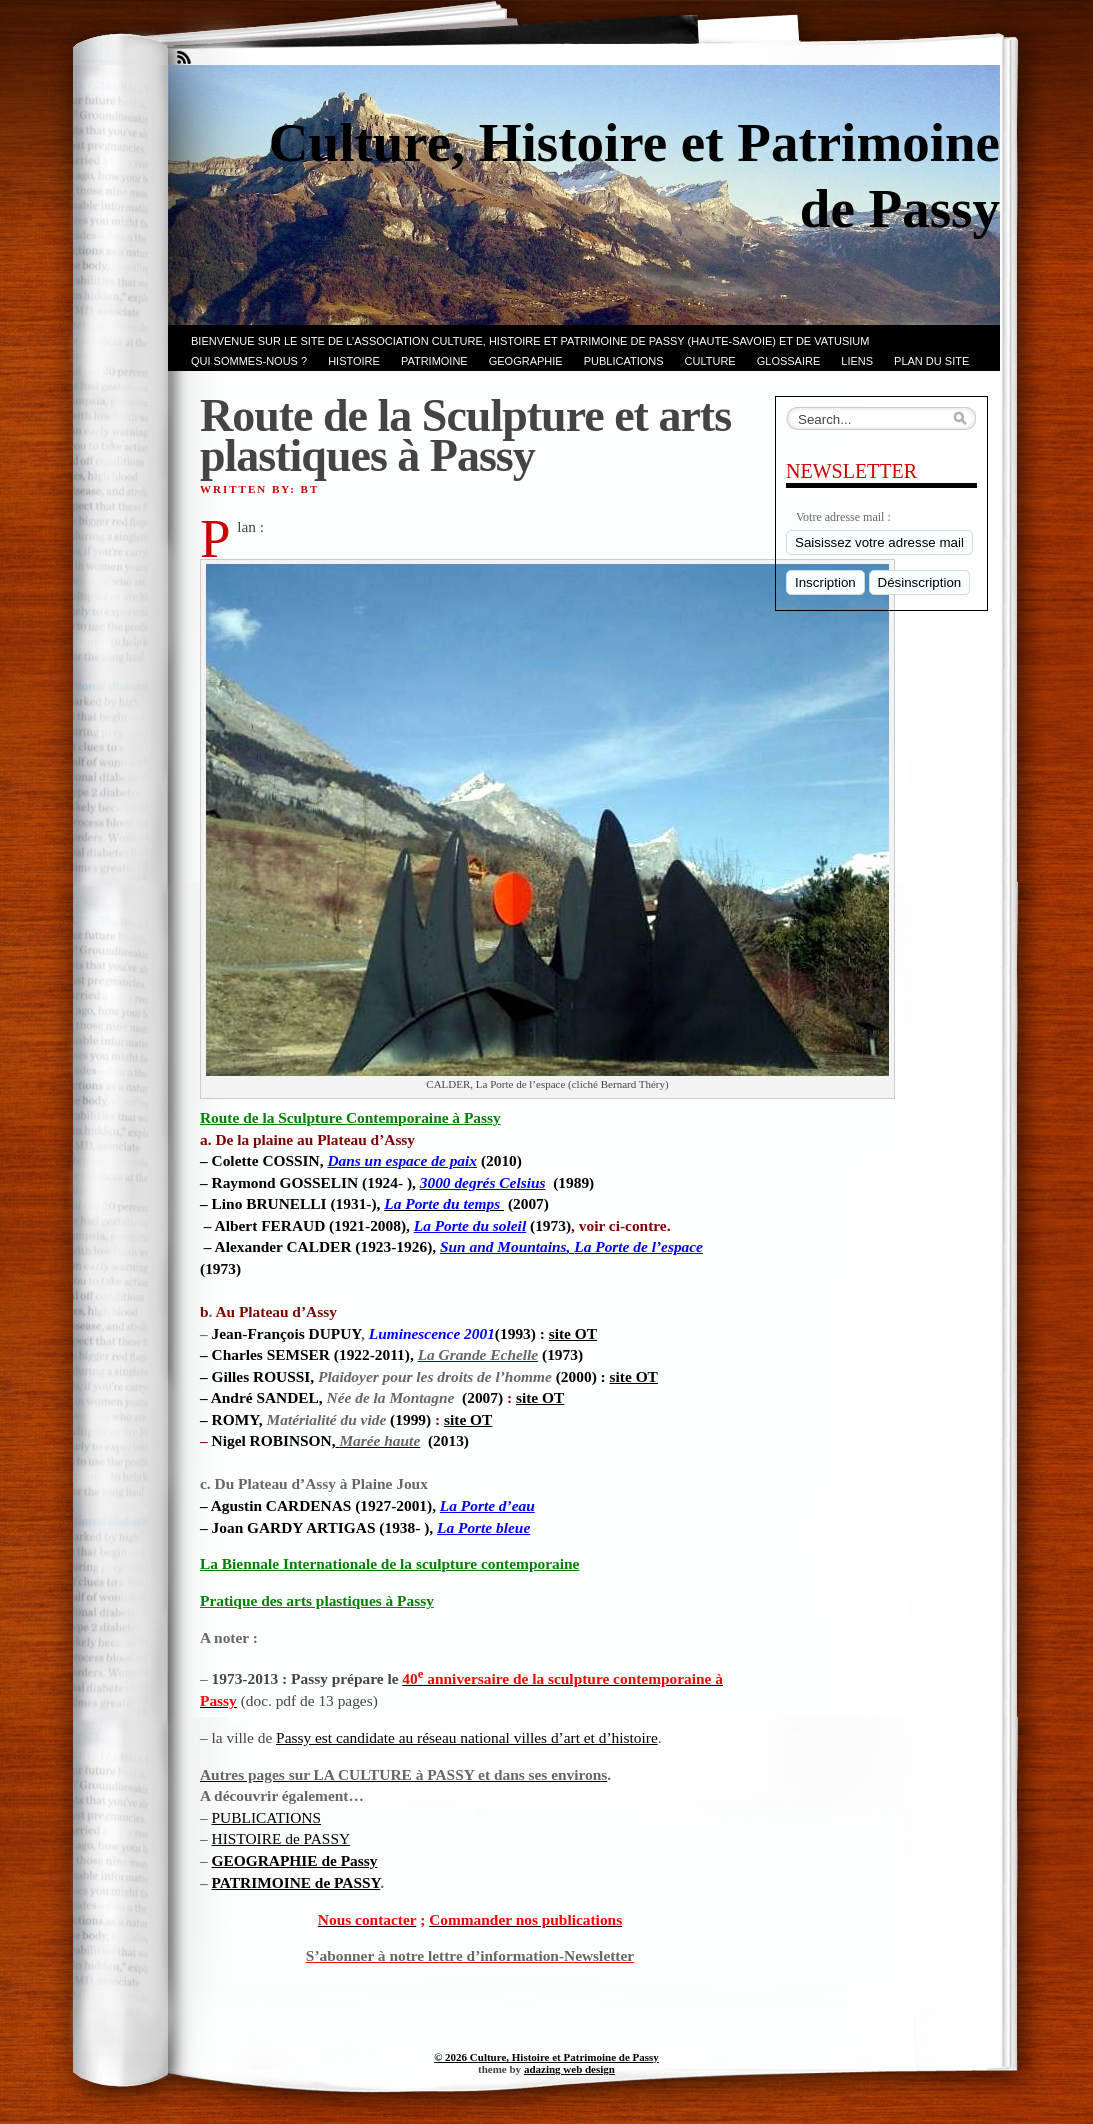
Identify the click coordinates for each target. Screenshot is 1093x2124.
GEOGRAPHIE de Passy (295, 1860)
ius (483, 1182)
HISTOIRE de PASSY (281, 1838)
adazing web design (569, 2069)
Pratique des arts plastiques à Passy (317, 1600)
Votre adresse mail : (843, 517)
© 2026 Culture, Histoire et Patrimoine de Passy (546, 2057)
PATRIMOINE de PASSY (296, 1882)
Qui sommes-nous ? (249, 361)
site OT (573, 1333)
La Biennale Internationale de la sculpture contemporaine (389, 1563)
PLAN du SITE (931, 361)
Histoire (354, 361)
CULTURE (710, 361)
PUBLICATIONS (624, 361)
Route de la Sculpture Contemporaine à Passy (350, 1117)
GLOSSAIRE (789, 361)
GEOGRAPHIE (526, 361)
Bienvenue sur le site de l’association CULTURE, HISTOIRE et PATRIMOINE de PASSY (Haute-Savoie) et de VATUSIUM (530, 341)
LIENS (857, 361)
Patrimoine (434, 361)
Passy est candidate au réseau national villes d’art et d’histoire (467, 1737)
